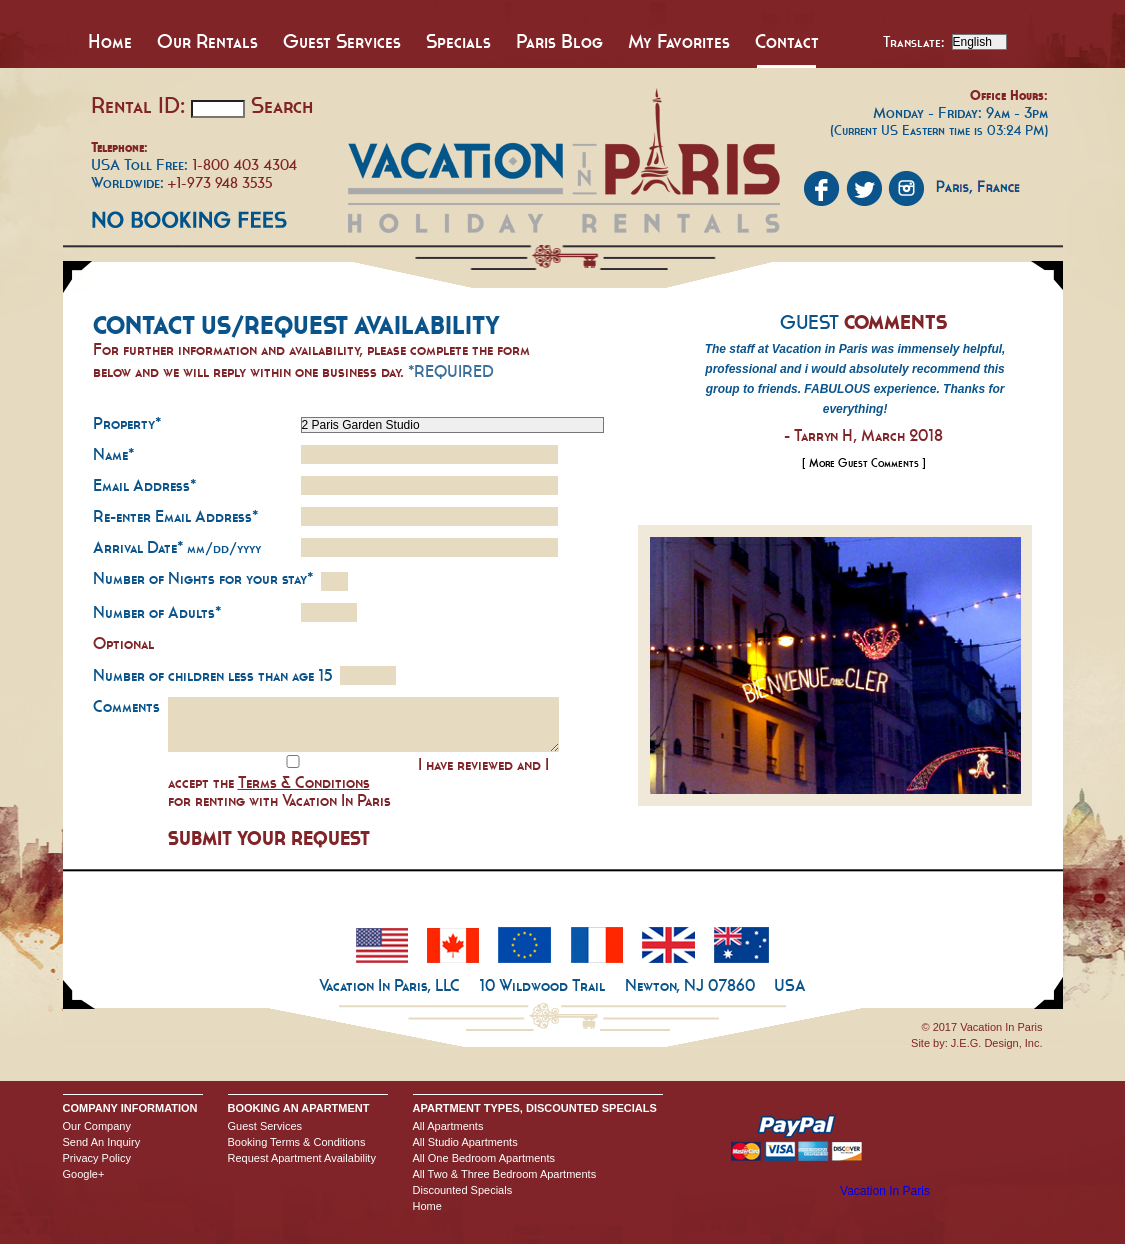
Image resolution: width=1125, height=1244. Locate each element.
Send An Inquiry (102, 1142)
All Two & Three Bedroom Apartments (505, 1174)
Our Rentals (207, 41)
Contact (787, 41)
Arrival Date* (177, 547)
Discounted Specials (463, 1190)
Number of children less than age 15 (212, 675)
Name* (113, 454)
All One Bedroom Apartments (484, 1158)
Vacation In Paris (885, 1191)
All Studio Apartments (465, 1142)
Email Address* (144, 485)
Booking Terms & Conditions (297, 1142)
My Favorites (679, 41)
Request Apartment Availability (302, 1158)
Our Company (97, 1126)
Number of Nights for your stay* (203, 578)
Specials (458, 41)
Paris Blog (559, 41)
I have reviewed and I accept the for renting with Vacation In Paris (358, 782)
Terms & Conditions (304, 782)
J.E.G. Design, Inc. (997, 1043)
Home (110, 41)
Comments (126, 706)
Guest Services (342, 41)
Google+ (84, 1174)
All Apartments (448, 1126)
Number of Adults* (157, 612)
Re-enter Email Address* (175, 516)
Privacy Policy (97, 1158)
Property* (127, 423)
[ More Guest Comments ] (864, 463)
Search (282, 105)
